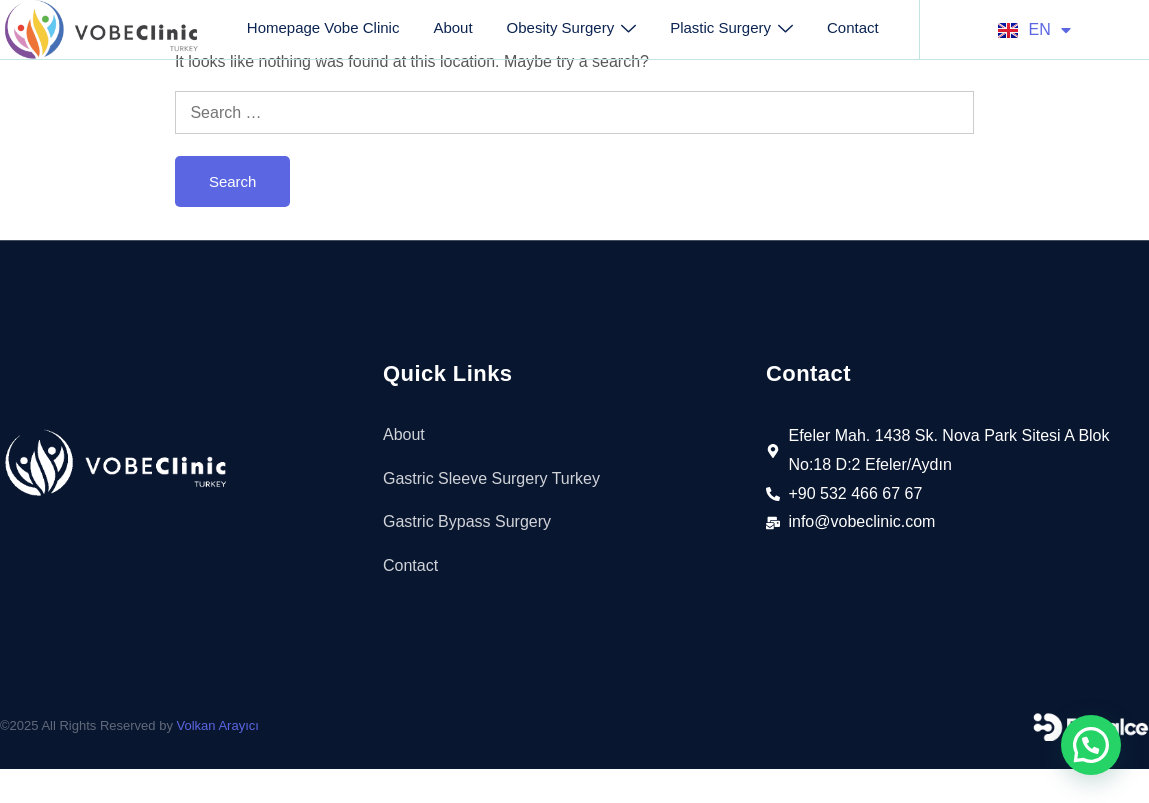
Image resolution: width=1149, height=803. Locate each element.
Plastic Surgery (731, 27)
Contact (853, 27)
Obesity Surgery (572, 27)
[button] (1091, 745)
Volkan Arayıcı (218, 725)
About (452, 27)
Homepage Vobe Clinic (323, 27)
